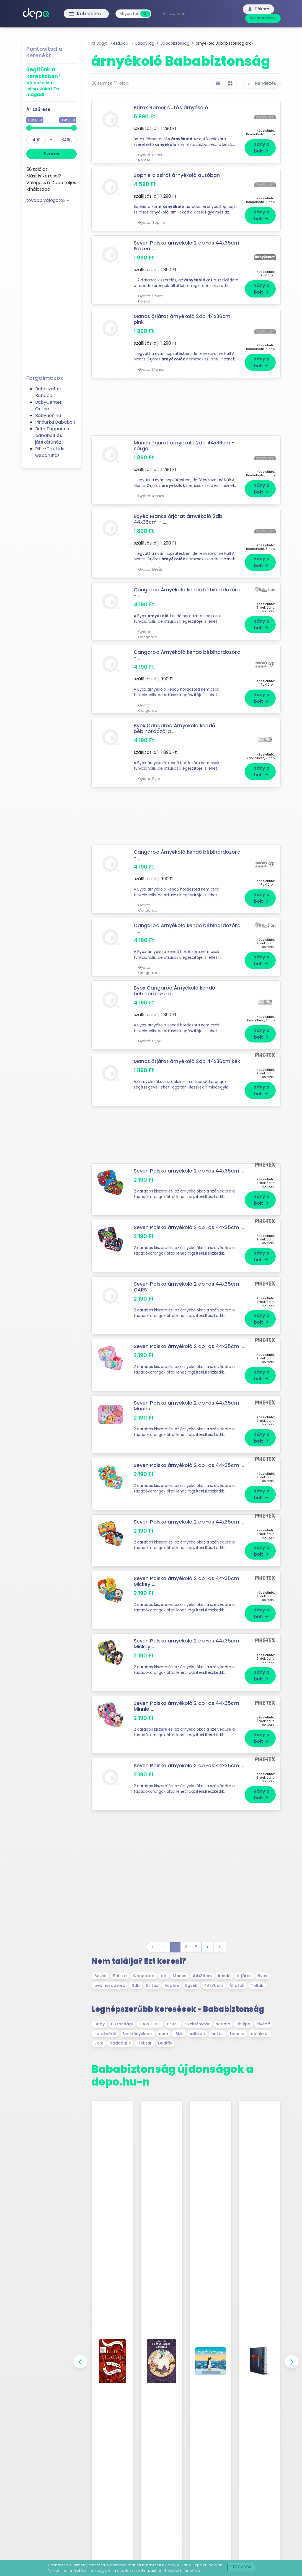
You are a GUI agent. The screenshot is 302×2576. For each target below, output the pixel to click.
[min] (36, 140)
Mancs (180, 1976)
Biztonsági (122, 2024)
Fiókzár (144, 2043)
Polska (120, 1976)
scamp (223, 2024)
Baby (99, 2024)
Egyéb (191, 1985)
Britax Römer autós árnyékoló (171, 107)
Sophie (171, 1985)
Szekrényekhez (137, 2033)
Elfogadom (241, 2566)
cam (163, 2033)
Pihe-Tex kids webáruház (49, 452)
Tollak (257, 1985)
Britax (152, 1985)
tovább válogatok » (47, 200)
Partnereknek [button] (263, 18)
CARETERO (150, 2024)
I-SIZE (173, 2024)
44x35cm (202, 1976)
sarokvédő (105, 2033)
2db (136, 1985)
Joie (98, 2043)
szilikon (197, 2033)
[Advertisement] (51, 287)
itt (203, 2570)
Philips (243, 2024)
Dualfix (165, 2043)
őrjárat (244, 1976)
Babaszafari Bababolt (48, 392)
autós (217, 2033)
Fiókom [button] (258, 9)
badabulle (120, 2043)
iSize (179, 2033)
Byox (262, 1976)
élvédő (263, 2024)
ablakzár (260, 2033)
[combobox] (129, 14)
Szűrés (51, 154)
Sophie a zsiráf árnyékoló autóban (177, 175)
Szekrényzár (197, 2024)
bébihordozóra (109, 1985)
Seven (100, 1976)
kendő (224, 1976)
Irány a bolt (262, 147)
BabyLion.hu (48, 415)
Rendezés (261, 83)
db (163, 1976)
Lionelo (237, 2033)
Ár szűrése (38, 109)
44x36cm (213, 1985)
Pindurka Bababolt (55, 422)
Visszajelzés (174, 13)
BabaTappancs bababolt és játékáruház (52, 435)
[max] (67, 140)
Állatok (236, 1985)
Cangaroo (143, 1976)
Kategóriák (73, 14)
